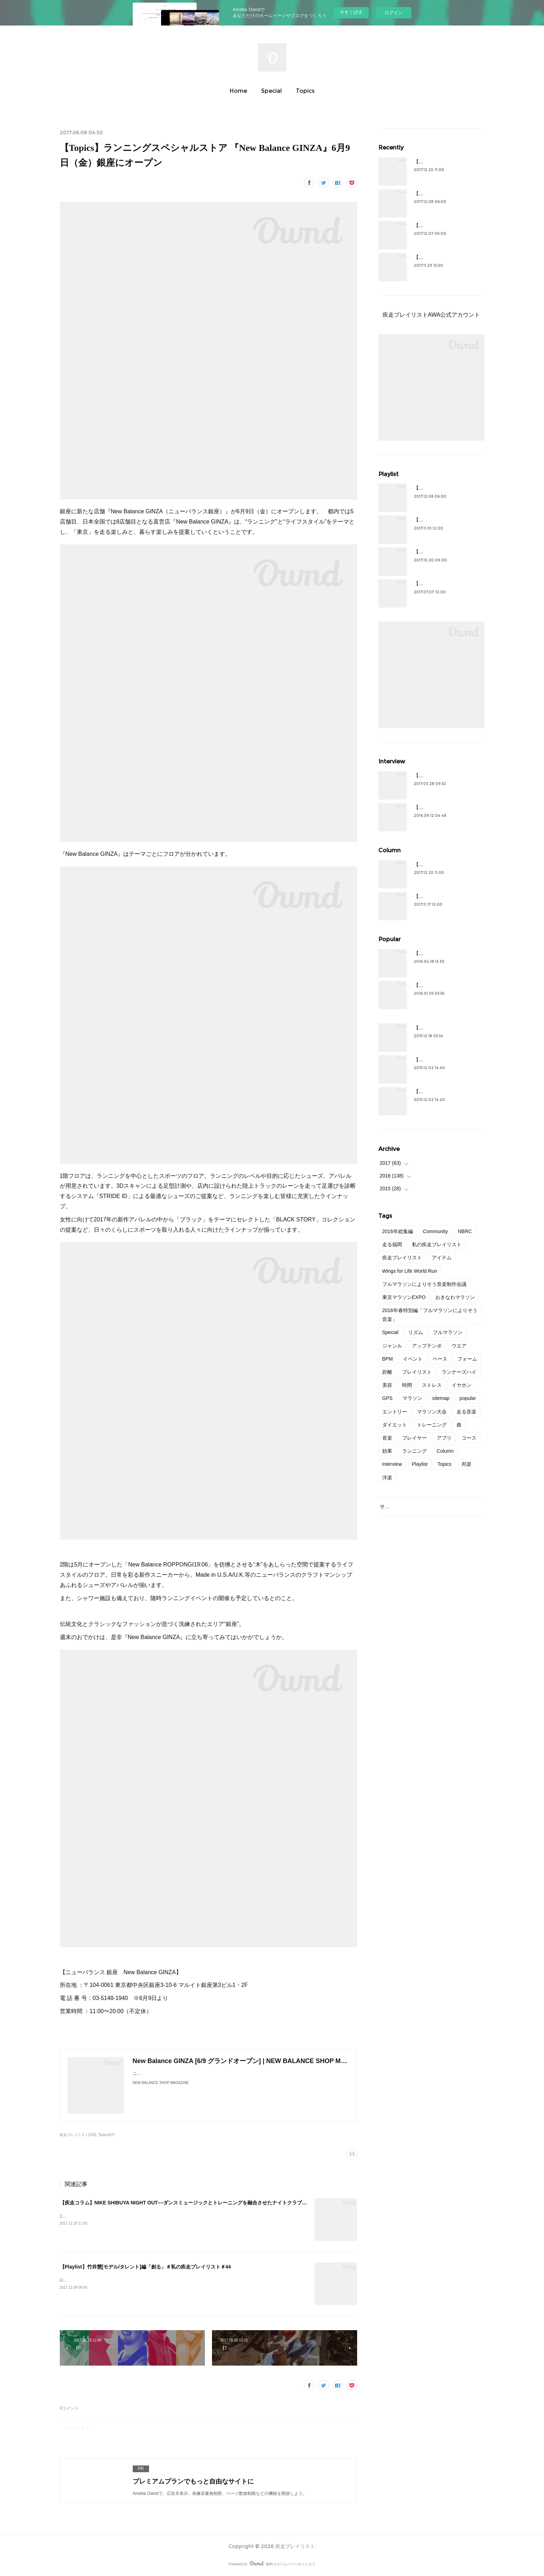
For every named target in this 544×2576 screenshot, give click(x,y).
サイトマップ (395, 1506)
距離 (387, 1372)
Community (435, 1231)
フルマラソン (448, 1332)
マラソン (412, 1398)
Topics (305, 90)
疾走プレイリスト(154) (78, 2135)
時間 (407, 1385)
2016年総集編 (397, 1231)
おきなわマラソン (455, 1297)
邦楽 (466, 1464)
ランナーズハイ (459, 1372)
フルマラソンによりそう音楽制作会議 (424, 1284)
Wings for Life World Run (409, 1271)
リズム (415, 1332)
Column (445, 1451)
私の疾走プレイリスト (437, 1244)
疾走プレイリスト (402, 1257)
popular (467, 1398)
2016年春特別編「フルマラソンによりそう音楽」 (429, 1314)
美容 (387, 1385)
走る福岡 (392, 1244)
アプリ (444, 1438)
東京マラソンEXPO (404, 1297)
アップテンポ (427, 1346)
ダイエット (394, 1425)
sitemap (440, 1398)
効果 (387, 1451)
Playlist (420, 1464)
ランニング (414, 1451)
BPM (387, 1359)
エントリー (394, 1411)
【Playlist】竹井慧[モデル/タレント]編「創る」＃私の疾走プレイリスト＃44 (145, 2267)
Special (271, 90)
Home (238, 90)
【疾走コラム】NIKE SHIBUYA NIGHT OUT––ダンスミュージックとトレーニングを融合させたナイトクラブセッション (193, 2202)
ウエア (459, 1346)
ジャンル (392, 1346)
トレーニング (432, 1425)
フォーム (467, 1359)
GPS (387, 1398)
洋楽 (387, 1477)
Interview (392, 1464)
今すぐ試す (351, 12)
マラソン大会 (432, 1411)
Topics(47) (106, 2135)
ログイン (393, 12)
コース (469, 1438)
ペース (440, 1359)
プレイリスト (417, 1372)
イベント (413, 1359)
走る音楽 (466, 1411)
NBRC (465, 1231)
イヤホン (461, 1385)
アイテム (442, 1257)
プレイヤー (414, 1438)
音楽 (387, 1438)
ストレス (432, 1385)
